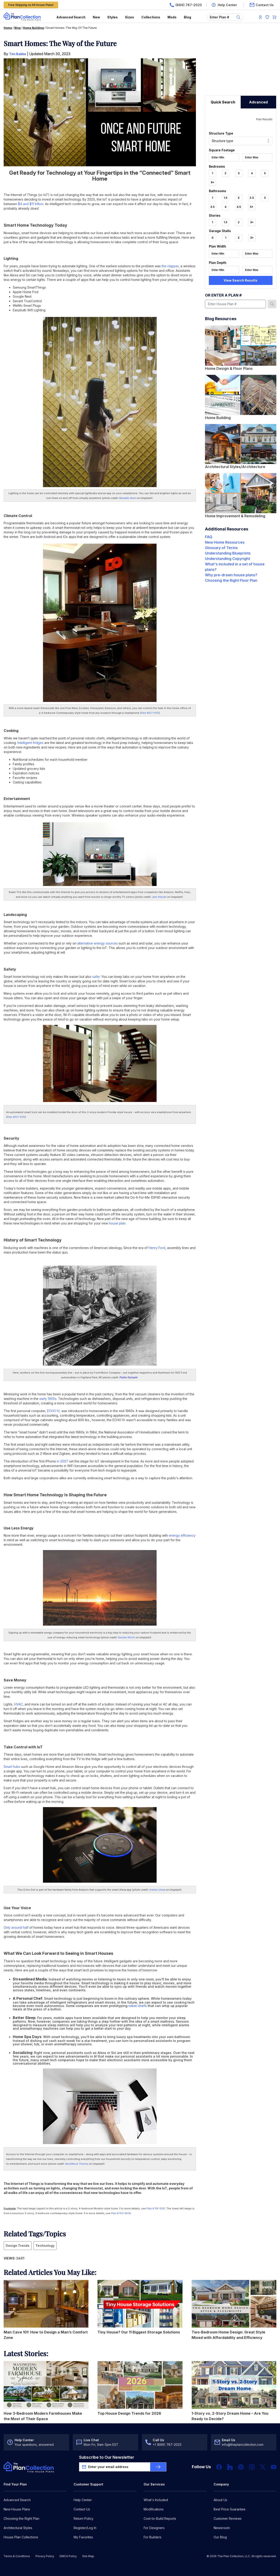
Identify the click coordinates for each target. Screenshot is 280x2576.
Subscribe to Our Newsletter (106, 2457)
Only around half (16, 1927)
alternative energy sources (97, 943)
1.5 (225, 197)
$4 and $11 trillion (30, 204)
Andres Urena (157, 1889)
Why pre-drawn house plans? (231, 575)
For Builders (152, 2537)
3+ (252, 222)
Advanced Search (70, 17)
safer (96, 977)
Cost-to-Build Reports (160, 2518)
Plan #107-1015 (150, 712)
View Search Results (241, 280)
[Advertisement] (240, 67)
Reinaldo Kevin (127, 498)
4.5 (239, 207)
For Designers (154, 2528)
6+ (212, 182)
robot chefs (137, 2006)
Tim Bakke (17, 54)
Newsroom (222, 2528)
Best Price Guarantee (229, 2509)
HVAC (18, 1704)
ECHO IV (53, 1411)
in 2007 (62, 1461)
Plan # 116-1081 (156, 2208)
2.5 (252, 197)
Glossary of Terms (221, 547)
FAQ (208, 537)
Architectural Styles (18, 2528)
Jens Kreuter (159, 896)
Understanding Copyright (227, 558)
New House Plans (17, 2509)
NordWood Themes (76, 2163)
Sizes (129, 17)
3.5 (212, 207)
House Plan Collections (21, 2537)
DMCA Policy (68, 2556)
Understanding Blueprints (228, 553)
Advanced (258, 102)
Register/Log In (85, 2528)
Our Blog (220, 2537)
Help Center (83, 2500)
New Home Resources (225, 542)
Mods (172, 17)
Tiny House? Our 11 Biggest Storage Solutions (139, 2332)
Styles (112, 17)
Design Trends (18, 2245)
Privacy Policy (44, 2556)
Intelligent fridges (30, 743)
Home (8, 27)
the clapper (170, 266)
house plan (117, 1223)
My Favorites (83, 2537)
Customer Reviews (228, 2518)
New (96, 17)
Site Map (88, 2556)
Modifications (154, 2509)
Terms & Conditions (17, 2556)
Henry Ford (156, 1248)
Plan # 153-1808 (121, 2213)
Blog (187, 17)
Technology (45, 2245)
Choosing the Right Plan (21, 2518)
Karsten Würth (126, 1637)
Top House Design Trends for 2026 (129, 2413)
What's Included (156, 2500)
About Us (220, 2500)
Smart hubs (12, 1767)
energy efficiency (182, 1535)
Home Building (33, 27)
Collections (150, 17)
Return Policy (83, 2518)
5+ (251, 207)
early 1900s (48, 1399)
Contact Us (82, 2509)
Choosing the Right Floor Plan (231, 580)
